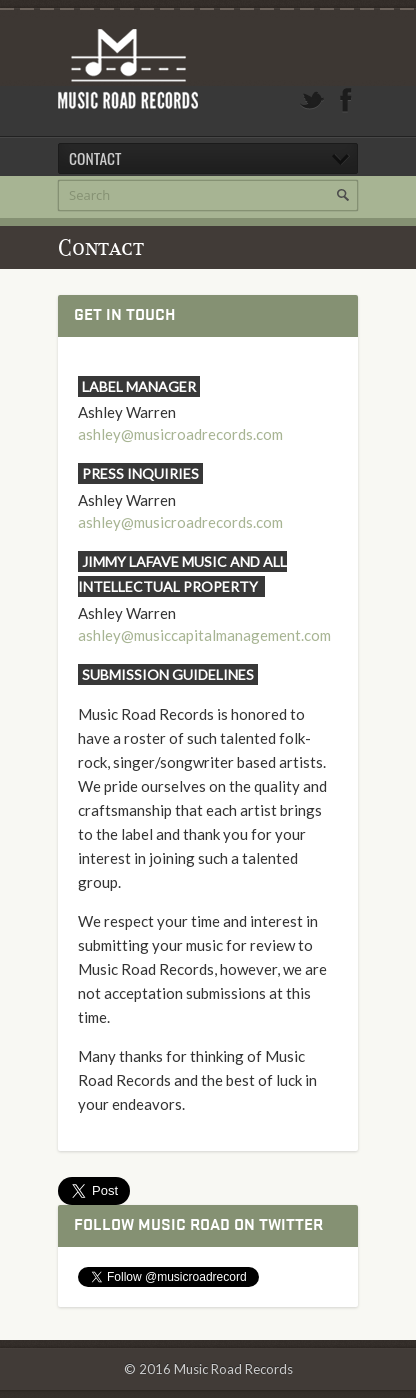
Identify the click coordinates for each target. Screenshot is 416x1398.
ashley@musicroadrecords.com (180, 434)
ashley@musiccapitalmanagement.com (204, 635)
